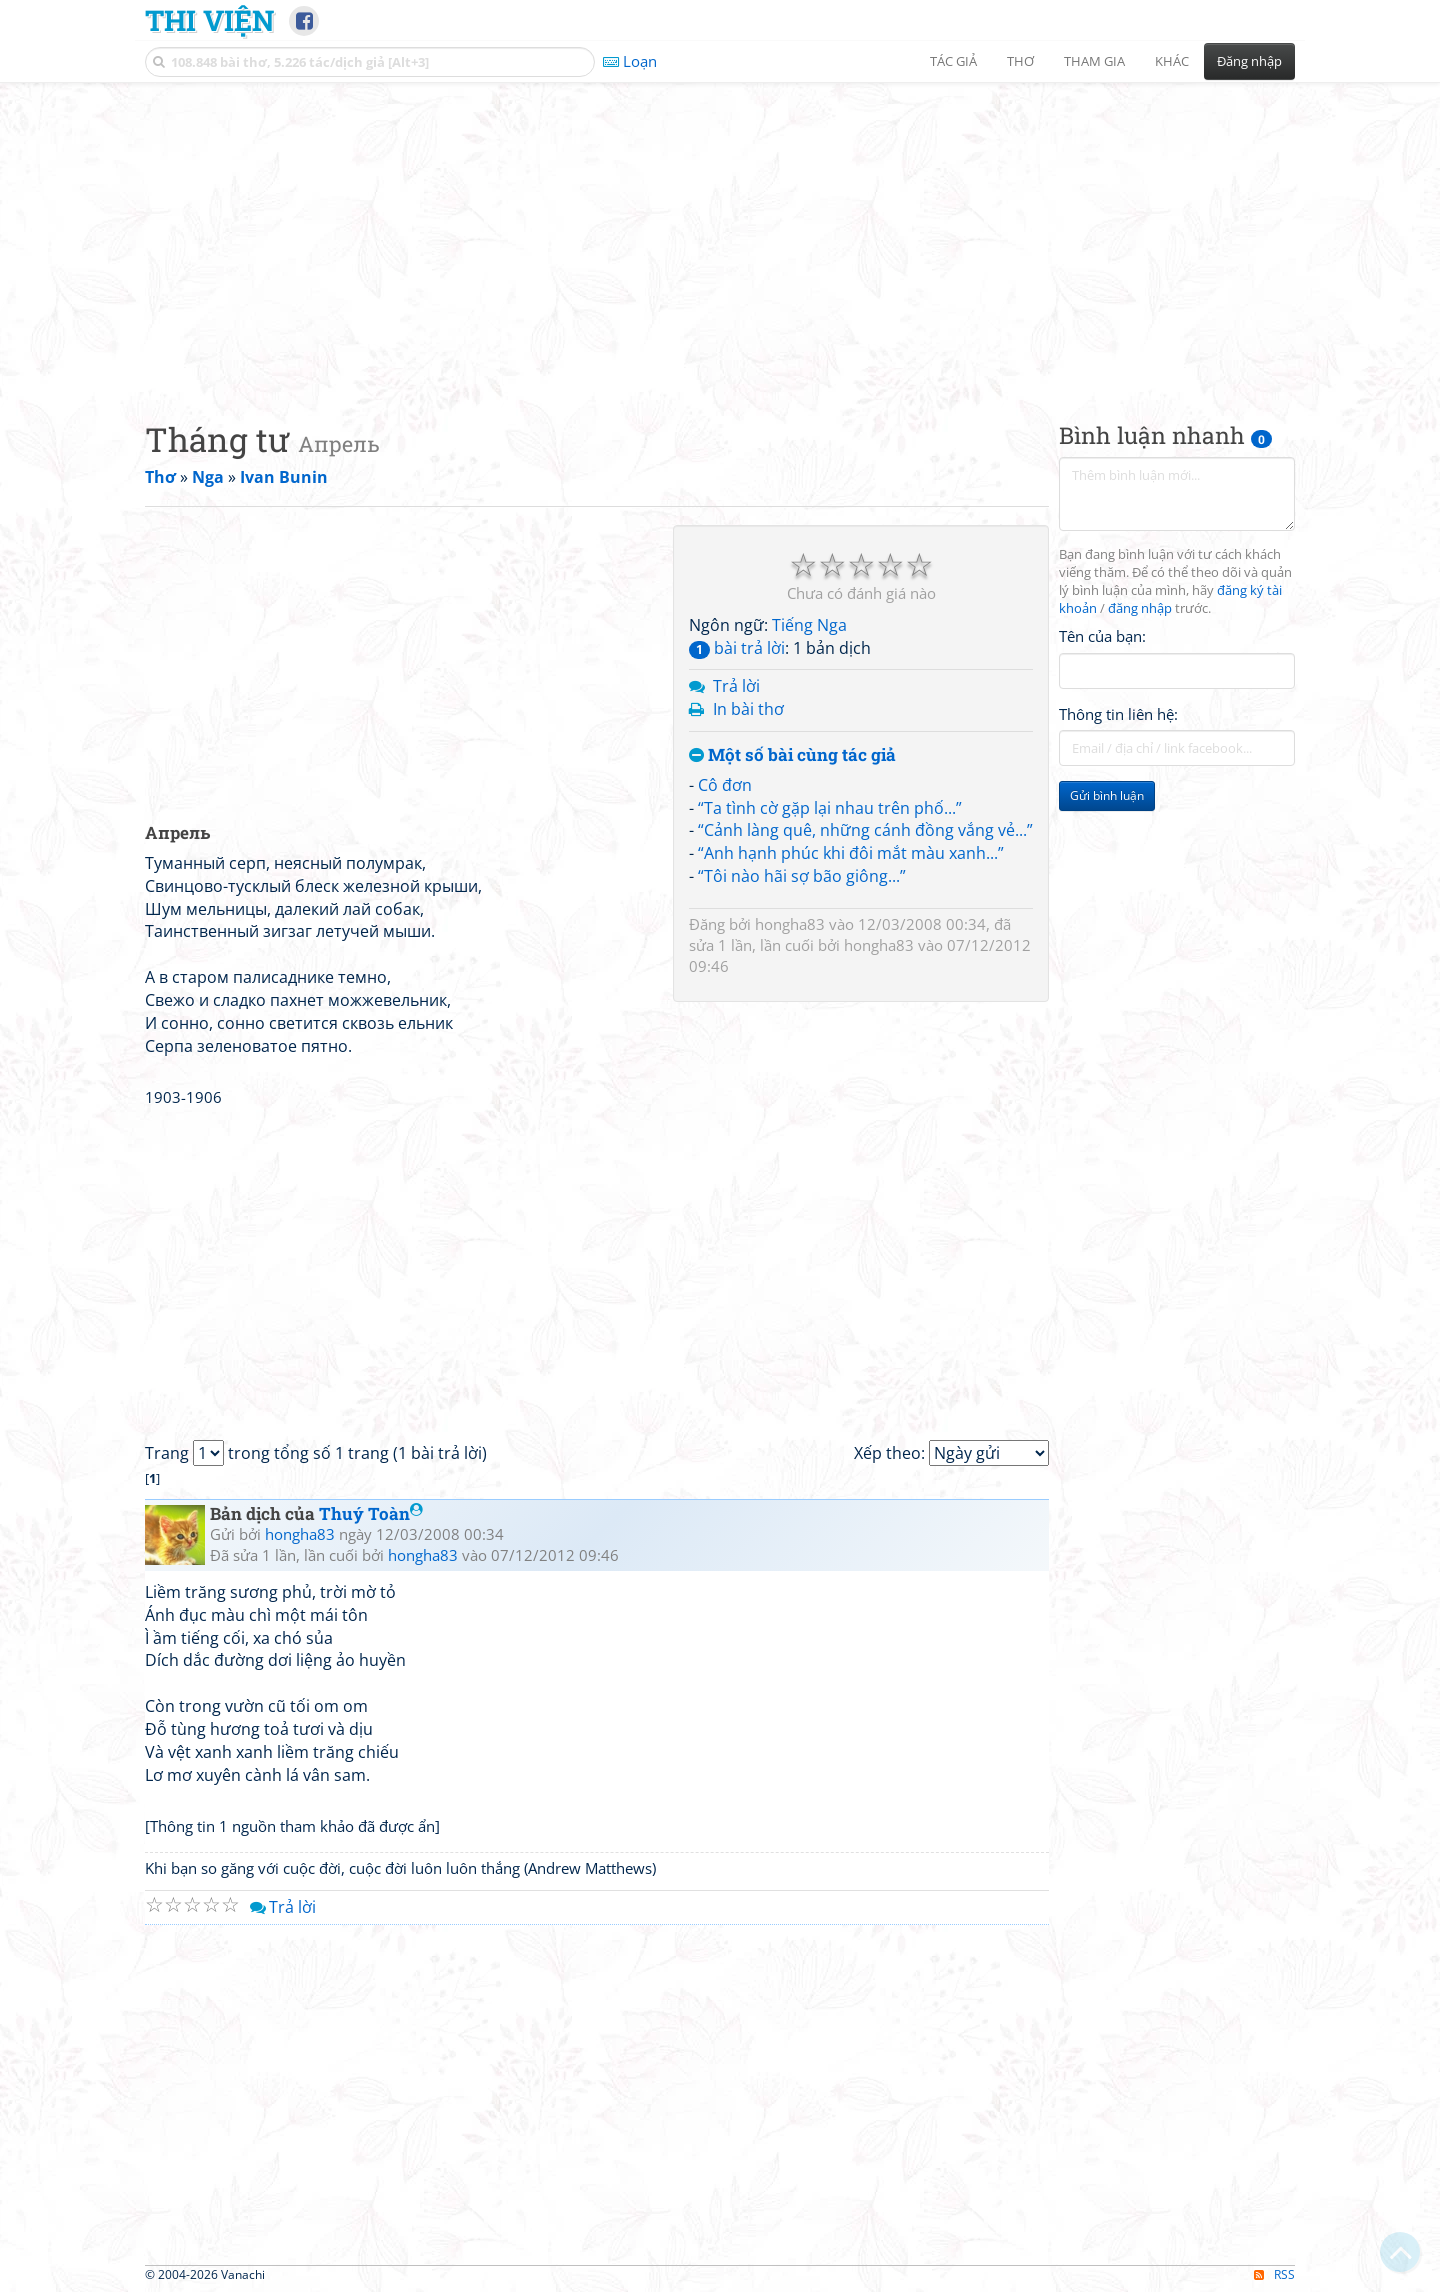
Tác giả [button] (953, 61)
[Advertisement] (720, 235)
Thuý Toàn (371, 1513)
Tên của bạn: (1102, 636)
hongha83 (790, 924)
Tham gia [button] (1094, 61)
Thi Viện (209, 20)
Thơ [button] (1020, 61)
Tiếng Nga (809, 625)
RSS (1274, 2274)
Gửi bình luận (1107, 795)
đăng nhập (1140, 608)
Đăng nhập (1249, 61)
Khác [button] (1172, 61)
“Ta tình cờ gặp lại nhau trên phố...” (830, 808)
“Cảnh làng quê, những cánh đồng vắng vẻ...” (865, 830)
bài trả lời (737, 648)
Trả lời (736, 686)
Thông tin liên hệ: (1118, 714)
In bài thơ (748, 709)
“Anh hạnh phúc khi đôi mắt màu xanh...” (851, 853)
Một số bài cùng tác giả (792, 755)
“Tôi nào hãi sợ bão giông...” (802, 876)
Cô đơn (725, 785)
